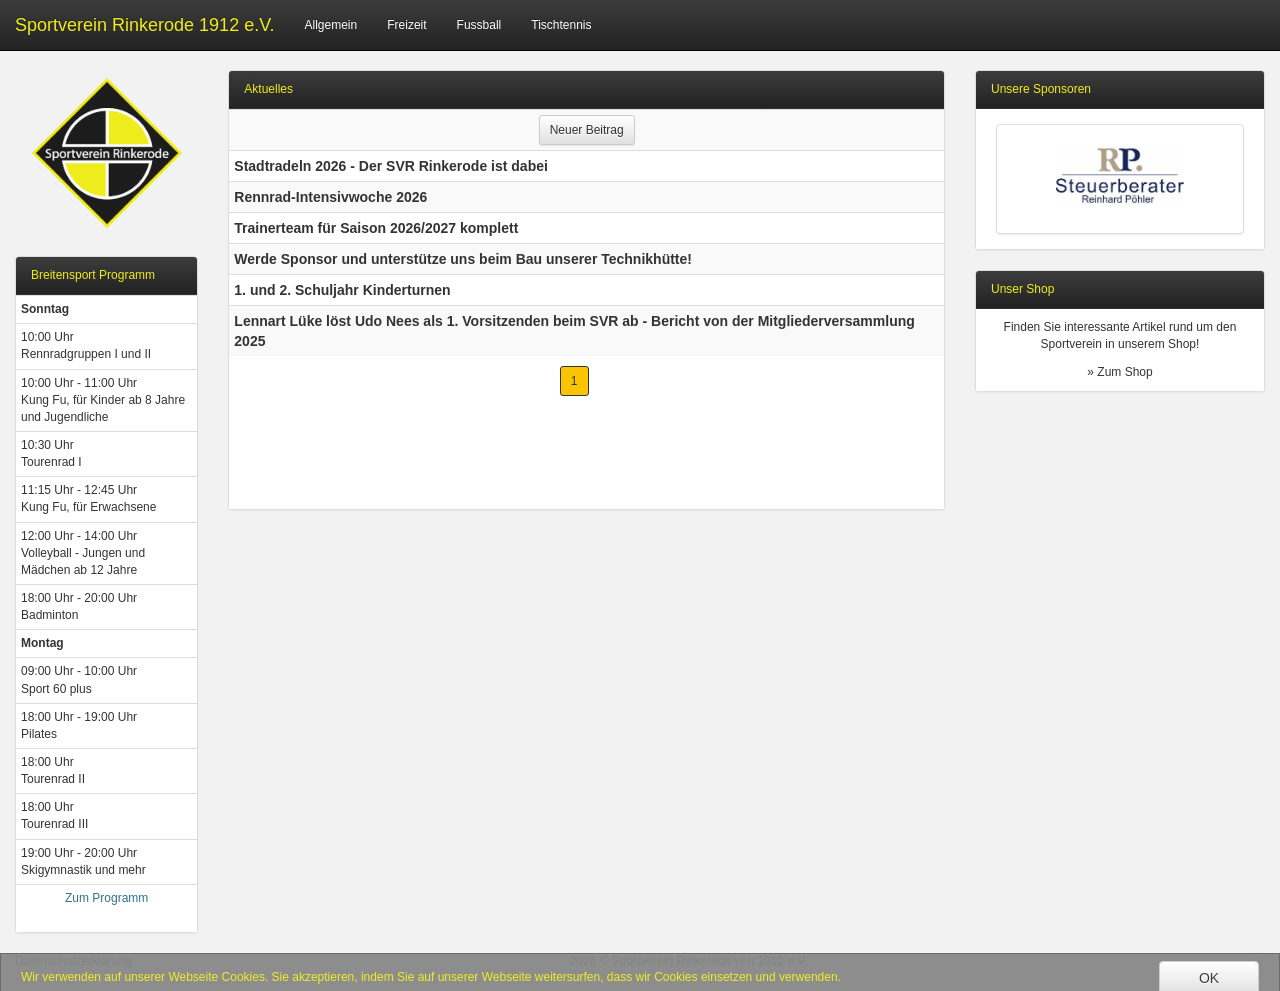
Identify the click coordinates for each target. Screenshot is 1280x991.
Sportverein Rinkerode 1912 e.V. (145, 25)
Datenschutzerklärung (73, 961)
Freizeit (406, 25)
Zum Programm (106, 898)
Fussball (479, 25)
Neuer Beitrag (587, 130)
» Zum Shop (1119, 372)
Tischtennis (561, 25)
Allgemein (331, 25)
